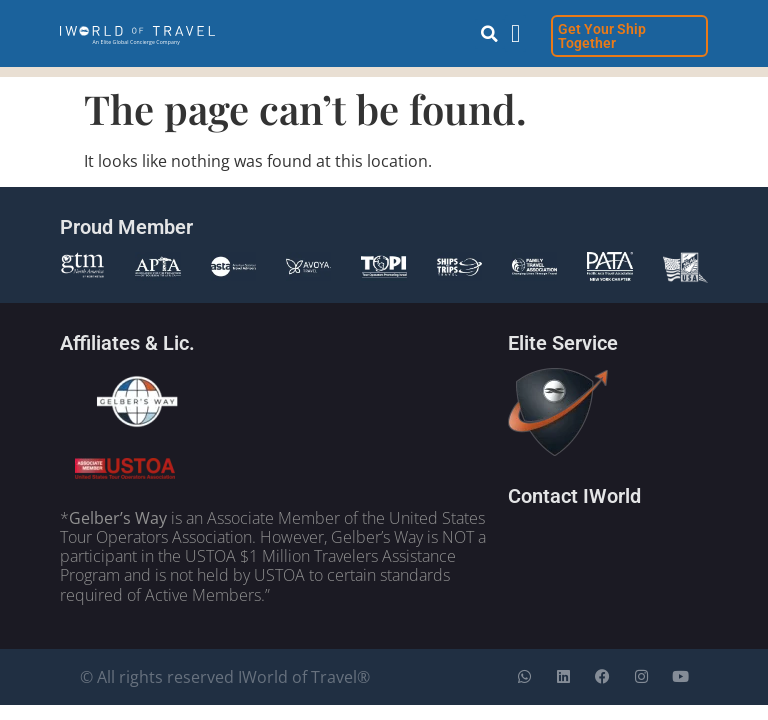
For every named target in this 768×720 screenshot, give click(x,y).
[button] (490, 34)
